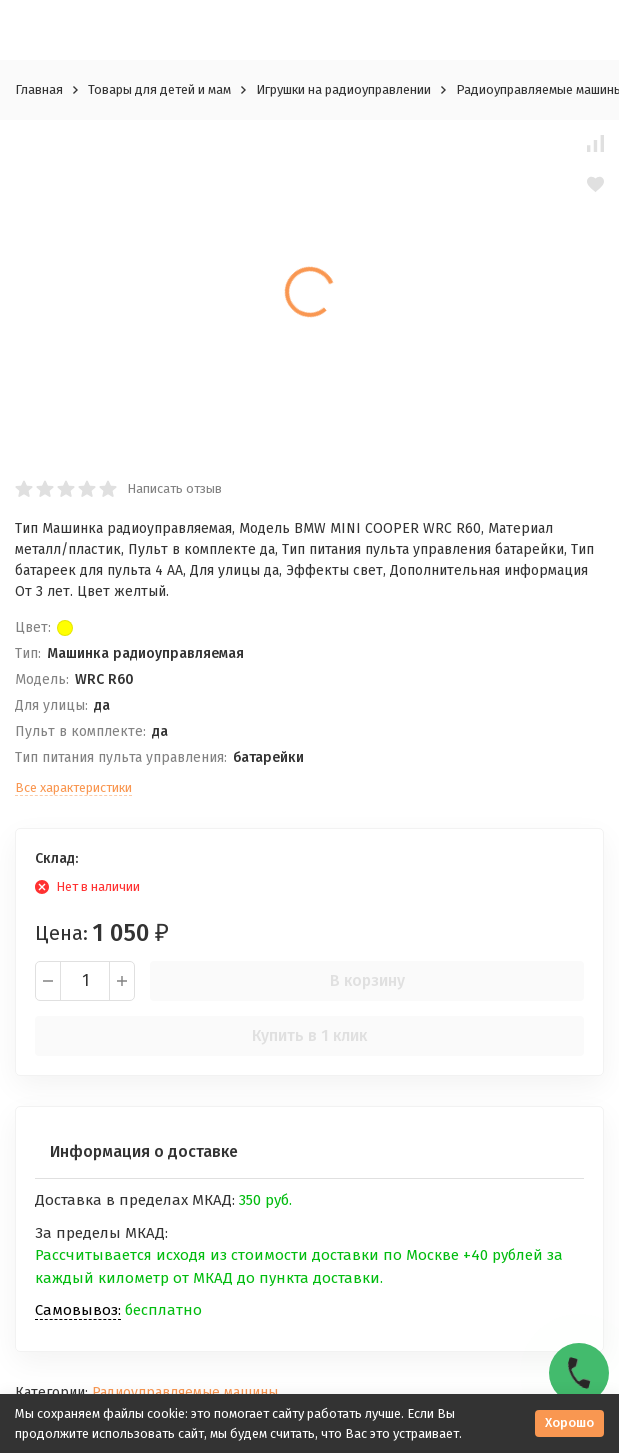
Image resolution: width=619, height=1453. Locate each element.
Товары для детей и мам (159, 89)
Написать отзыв (174, 488)
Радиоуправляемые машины (185, 1392)
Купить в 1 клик (309, 1035)
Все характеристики (73, 787)
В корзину (367, 980)
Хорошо (569, 1422)
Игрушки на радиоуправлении (343, 89)
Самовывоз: (78, 1310)
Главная (39, 89)
